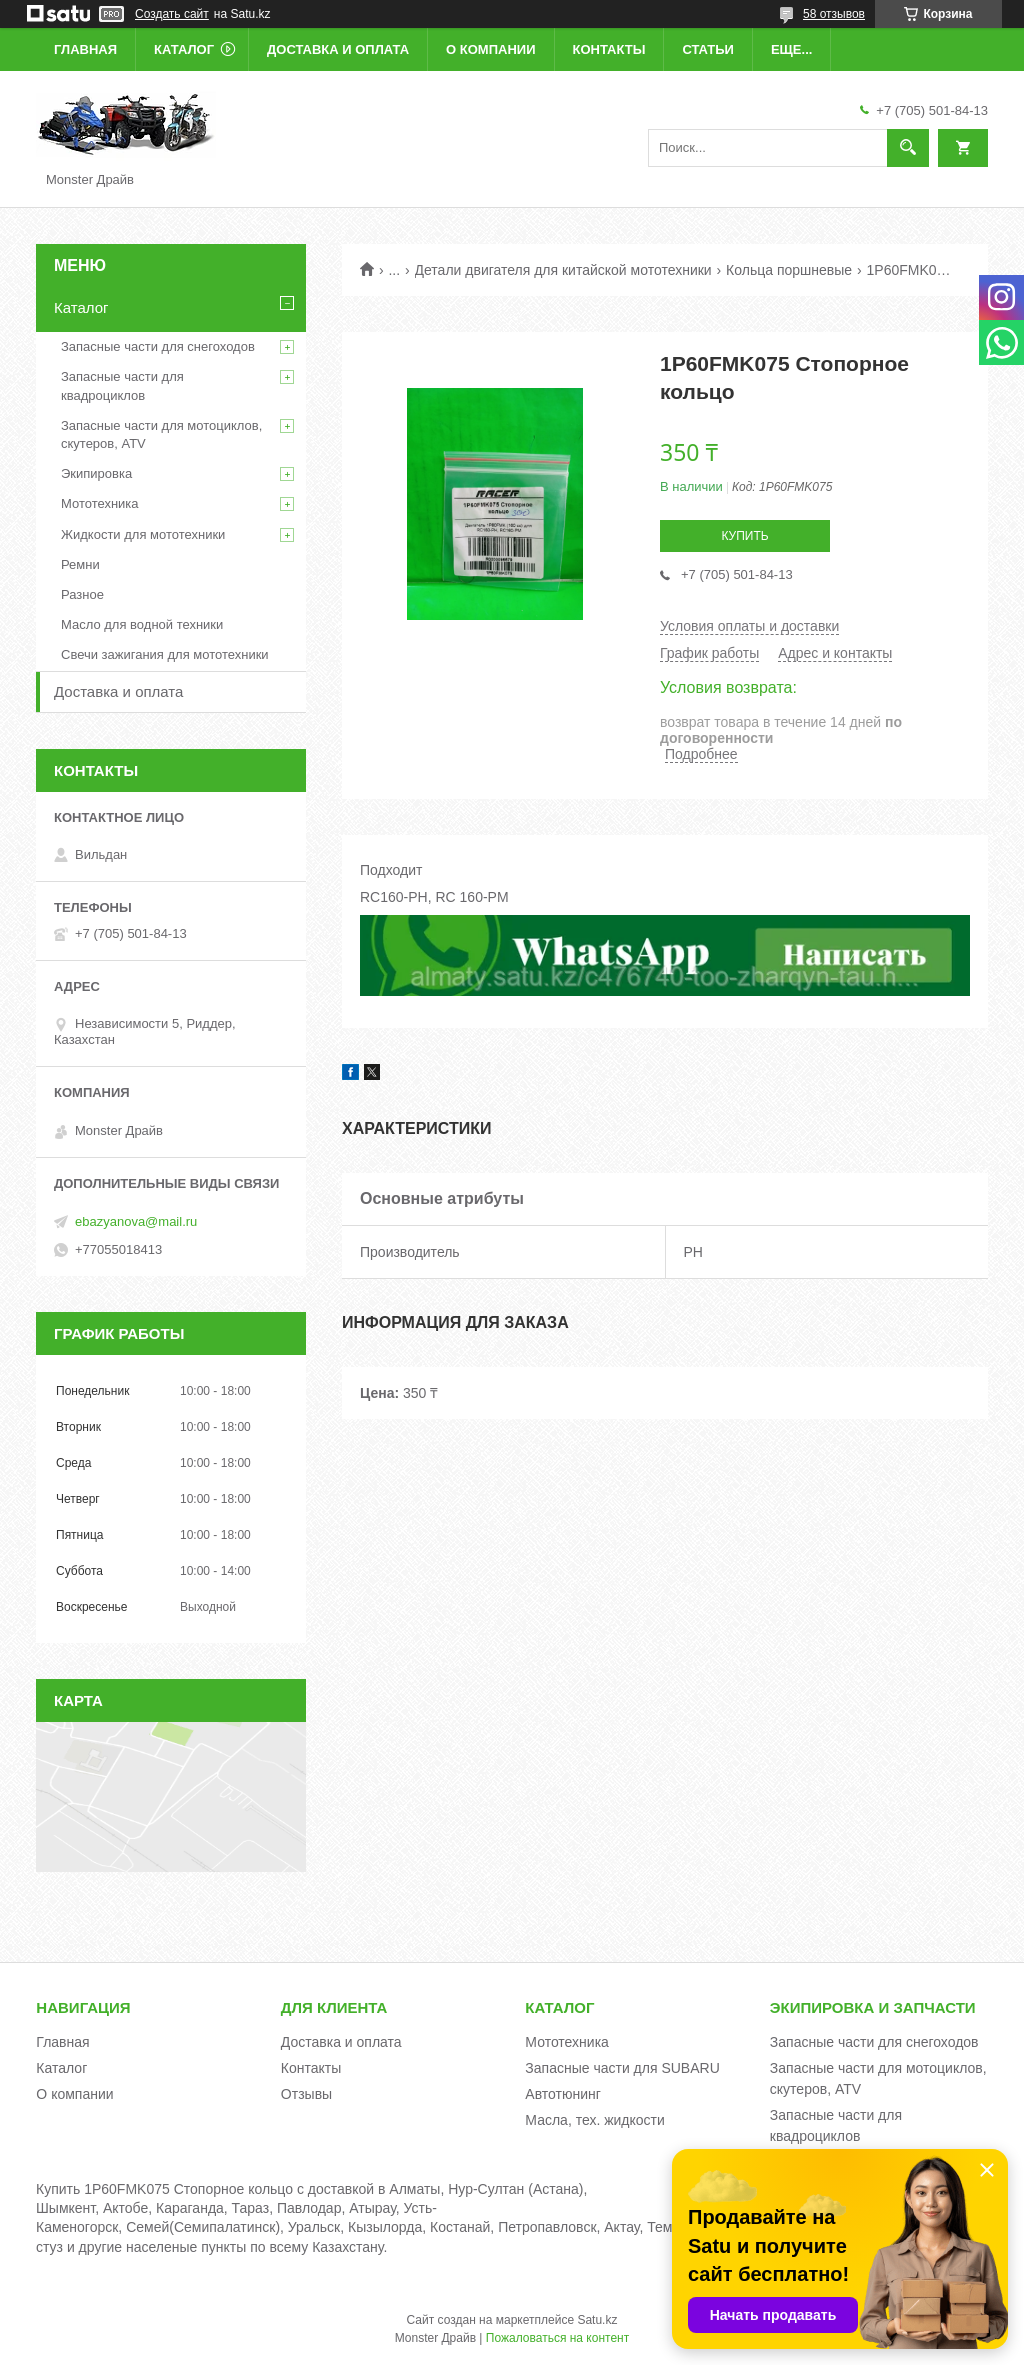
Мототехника (100, 503)
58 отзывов (834, 14)
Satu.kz (597, 2320)
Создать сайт (172, 14)
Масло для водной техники (142, 624)
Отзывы (306, 2094)
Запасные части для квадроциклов (122, 385)
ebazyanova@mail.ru (136, 1221)
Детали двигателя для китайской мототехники (563, 270)
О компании (490, 49)
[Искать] (908, 148)
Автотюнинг (563, 2094)
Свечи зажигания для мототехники (165, 654)
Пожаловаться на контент (557, 2338)
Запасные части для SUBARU (622, 2068)
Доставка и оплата (338, 49)
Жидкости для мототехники (143, 534)
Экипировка (96, 473)
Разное (82, 594)
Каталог (184, 49)
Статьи (708, 49)
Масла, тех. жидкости (595, 2120)
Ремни (80, 564)
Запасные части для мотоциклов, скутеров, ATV (161, 434)
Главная (85, 49)
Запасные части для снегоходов (158, 346)
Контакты (609, 49)
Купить (744, 536)
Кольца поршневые (789, 270)
